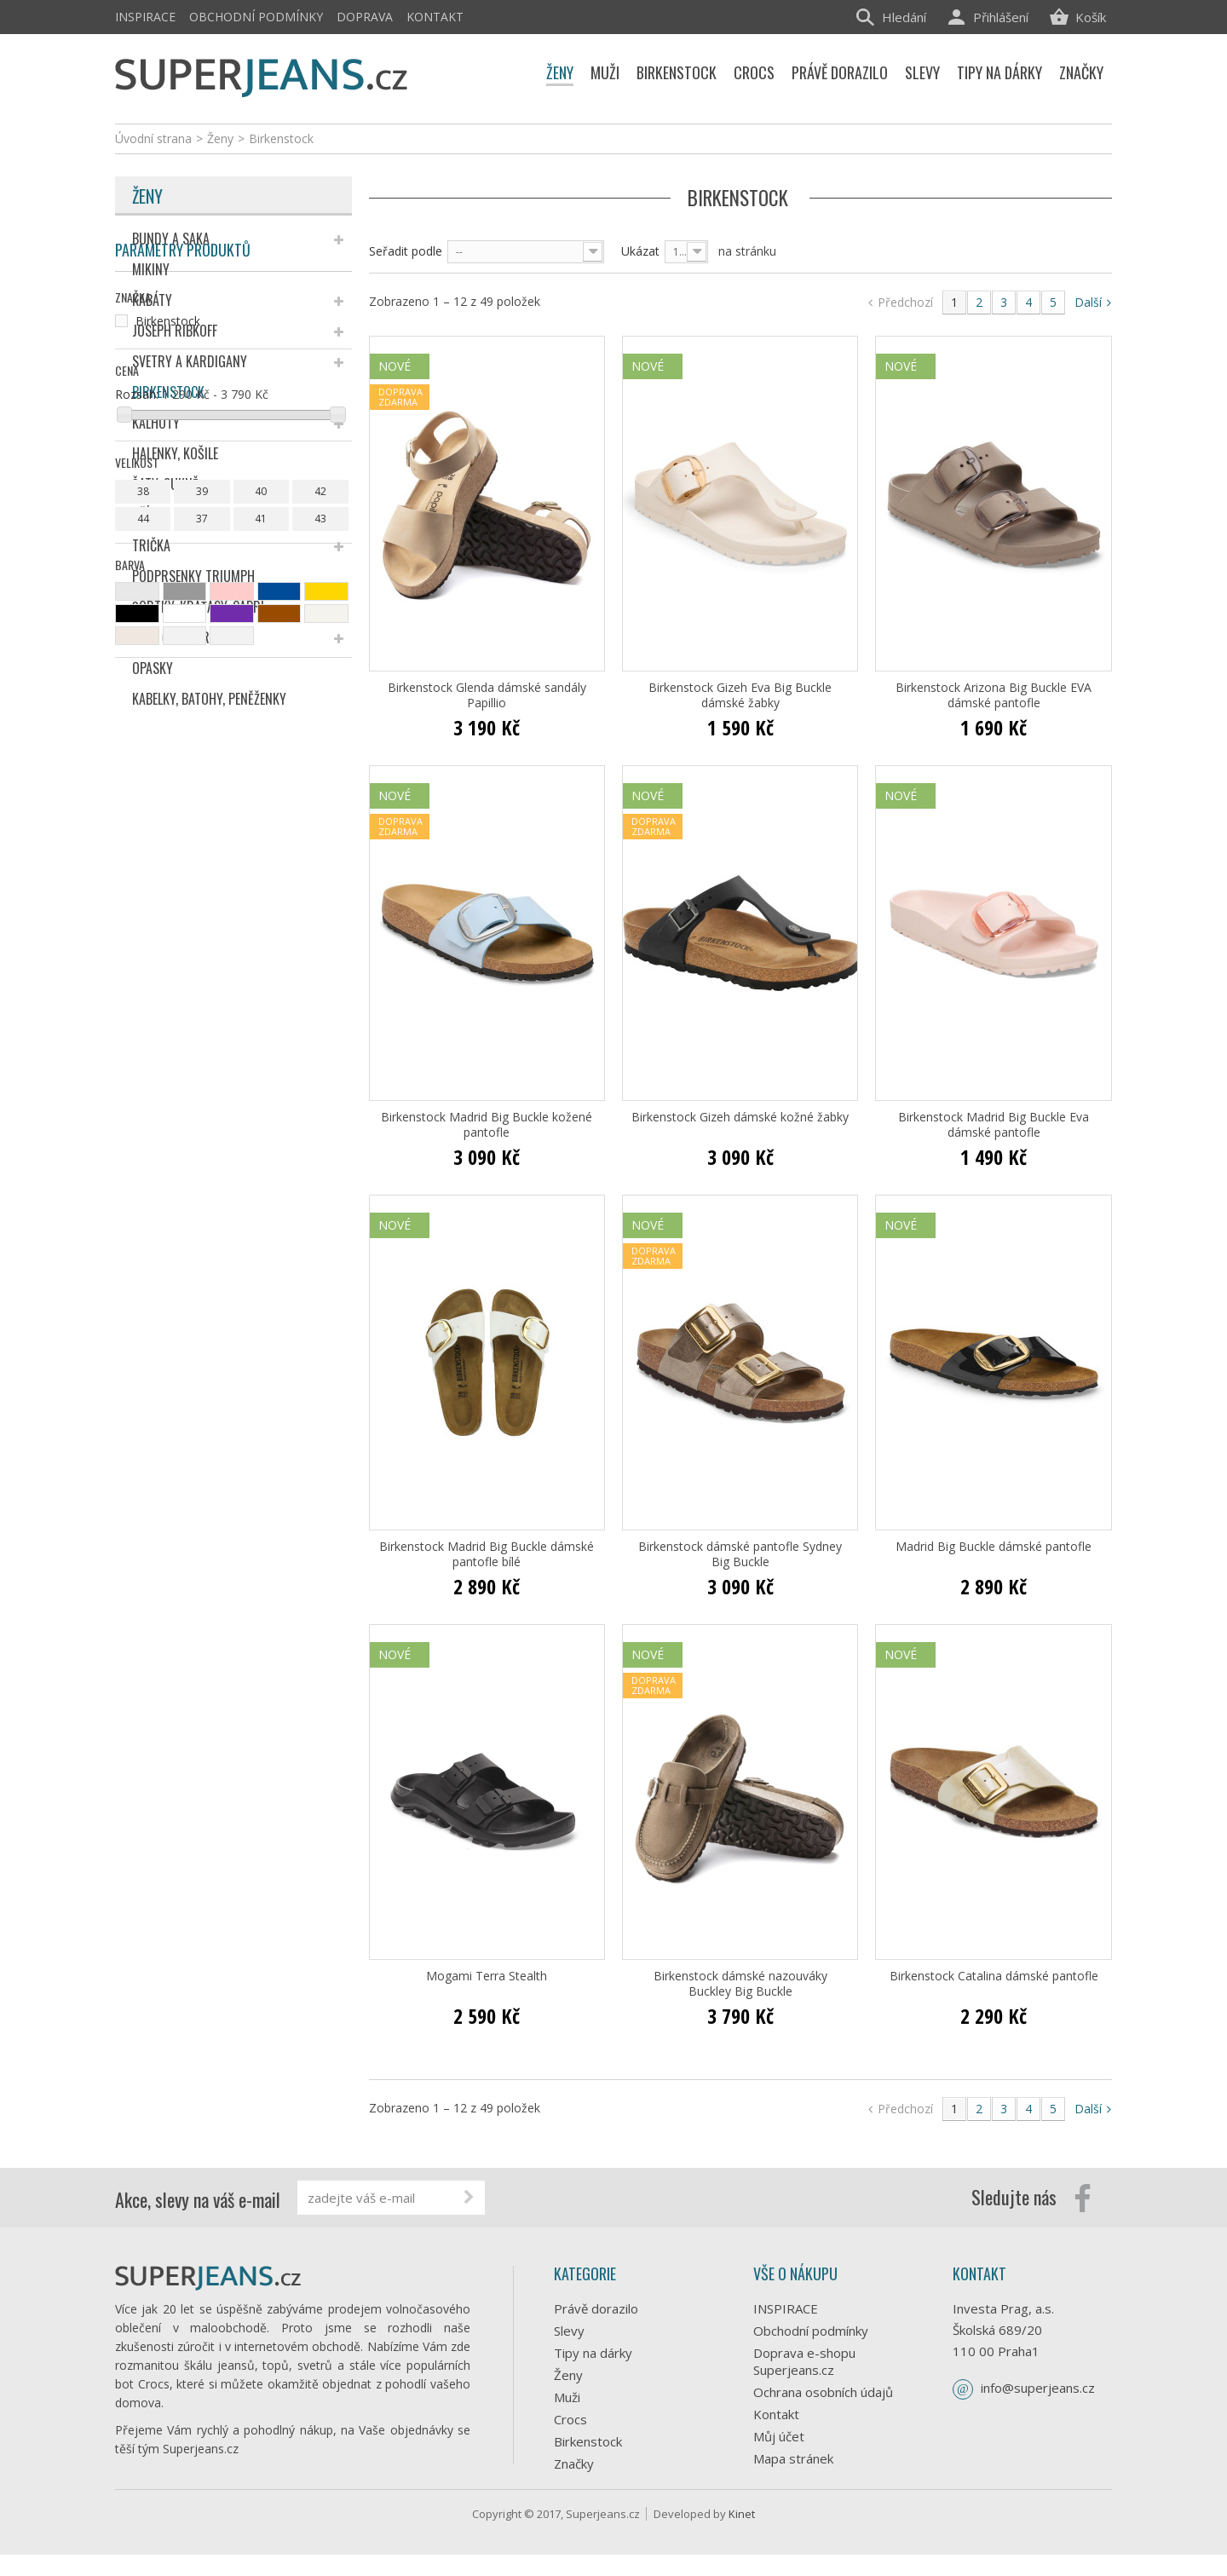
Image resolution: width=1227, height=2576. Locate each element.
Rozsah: (136, 902)
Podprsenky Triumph (193, 576)
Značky (574, 2463)
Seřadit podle (405, 251)
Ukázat (640, 251)
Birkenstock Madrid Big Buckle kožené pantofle (486, 1124)
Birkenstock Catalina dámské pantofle (994, 1976)
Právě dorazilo (596, 2308)
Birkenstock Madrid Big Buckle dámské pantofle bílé (486, 1554)
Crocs (570, 2419)
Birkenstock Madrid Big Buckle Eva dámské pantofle (993, 1124)
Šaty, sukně (165, 484)
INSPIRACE (145, 17)
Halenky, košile (175, 453)
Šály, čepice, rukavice (192, 637)
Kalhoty (156, 422)
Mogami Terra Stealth (486, 1976)
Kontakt (435, 17)
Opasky (152, 668)
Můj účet (778, 2436)
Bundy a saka (171, 238)
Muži (567, 2397)
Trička (151, 545)
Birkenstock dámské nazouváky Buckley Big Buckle (740, 1983)
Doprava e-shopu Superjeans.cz (804, 2361)
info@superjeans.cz (1038, 2387)
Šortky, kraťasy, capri (198, 606)
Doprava (365, 17)
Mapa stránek (793, 2458)
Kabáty (152, 300)
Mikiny (151, 269)
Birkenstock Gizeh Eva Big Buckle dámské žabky (740, 695)
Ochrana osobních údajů (823, 2391)
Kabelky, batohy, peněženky (209, 699)
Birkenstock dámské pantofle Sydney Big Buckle (740, 1554)
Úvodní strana (153, 138)
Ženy (147, 196)
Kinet (742, 2535)
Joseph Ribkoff (174, 330)
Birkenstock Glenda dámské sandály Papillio (487, 695)
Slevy (569, 2330)
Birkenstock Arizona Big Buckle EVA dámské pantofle (994, 695)
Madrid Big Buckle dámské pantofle (994, 1546)
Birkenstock (168, 392)
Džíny (148, 514)
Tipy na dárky (593, 2352)
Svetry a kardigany (189, 361)
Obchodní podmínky (256, 17)
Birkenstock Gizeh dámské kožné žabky (740, 1117)
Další (1092, 302)
